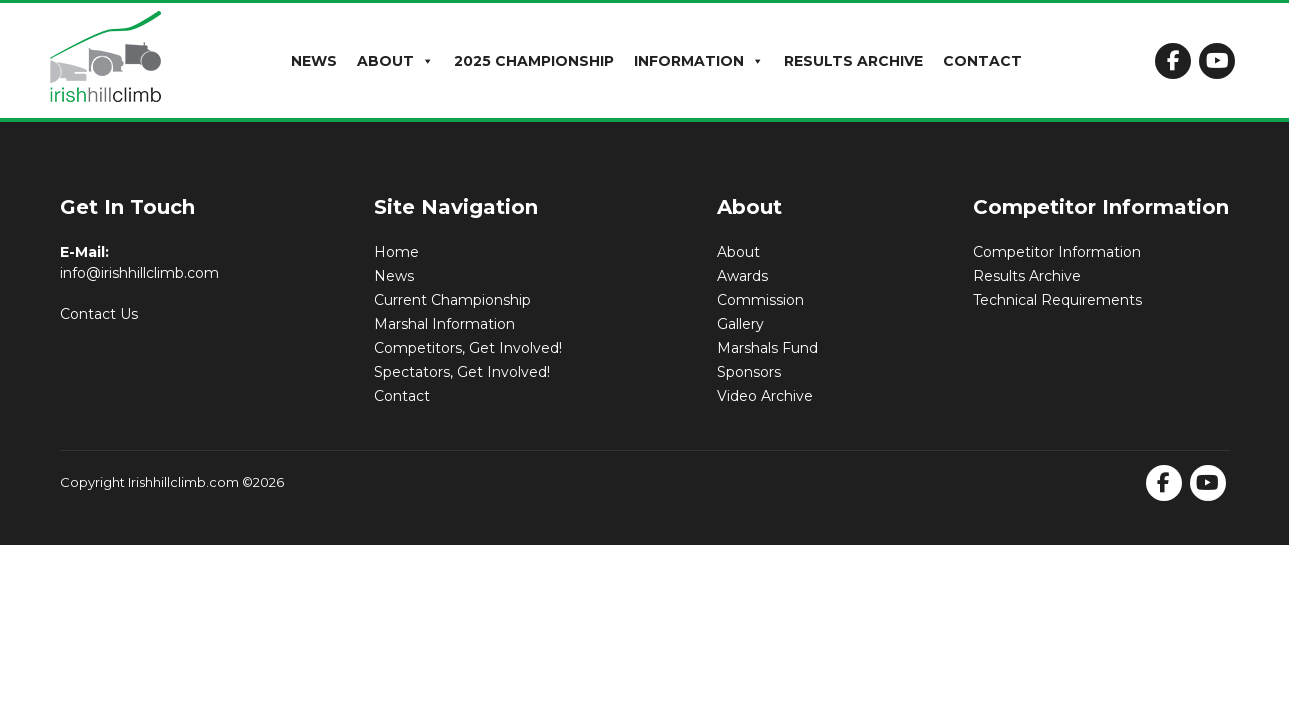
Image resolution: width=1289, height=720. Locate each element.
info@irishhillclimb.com (139, 273)
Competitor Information (1057, 252)
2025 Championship (534, 61)
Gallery (740, 324)
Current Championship (452, 300)
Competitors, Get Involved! (468, 348)
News (314, 61)
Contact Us (99, 314)
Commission (760, 300)
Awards (742, 276)
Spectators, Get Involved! (462, 372)
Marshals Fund (767, 348)
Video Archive (765, 396)
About (395, 61)
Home (396, 252)
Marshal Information (444, 324)
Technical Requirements (1057, 300)
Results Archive (853, 61)
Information (699, 61)
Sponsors (749, 372)
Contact (982, 61)
